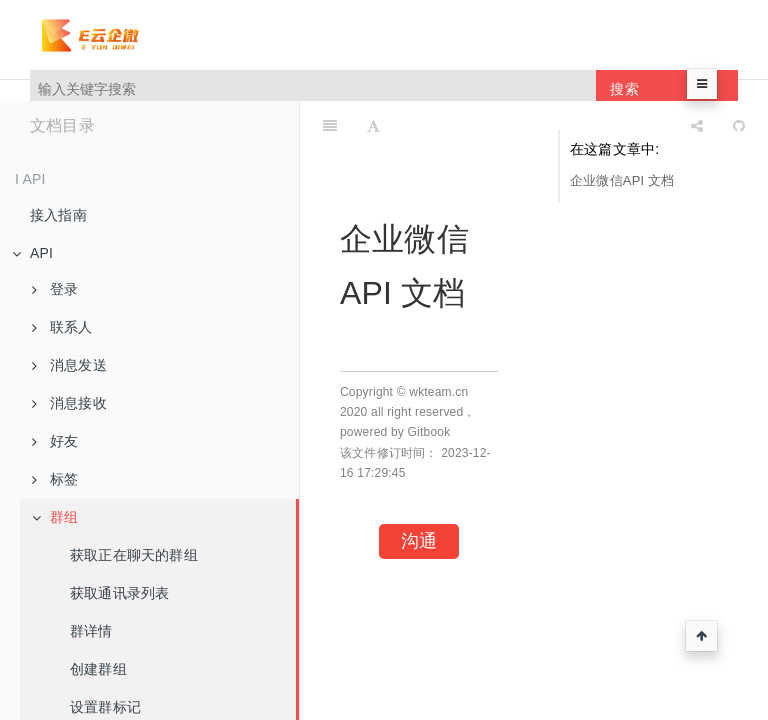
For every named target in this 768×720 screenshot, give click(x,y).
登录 (55, 289)
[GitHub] (739, 126)
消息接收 (69, 403)
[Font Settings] (373, 126)
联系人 (62, 327)
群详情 (91, 631)
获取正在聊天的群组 (134, 555)
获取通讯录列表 (119, 593)
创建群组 (98, 669)
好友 (55, 441)
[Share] (697, 126)
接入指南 (58, 215)
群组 (55, 517)
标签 (55, 479)
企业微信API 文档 (622, 180)
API (32, 253)
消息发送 (69, 365)
